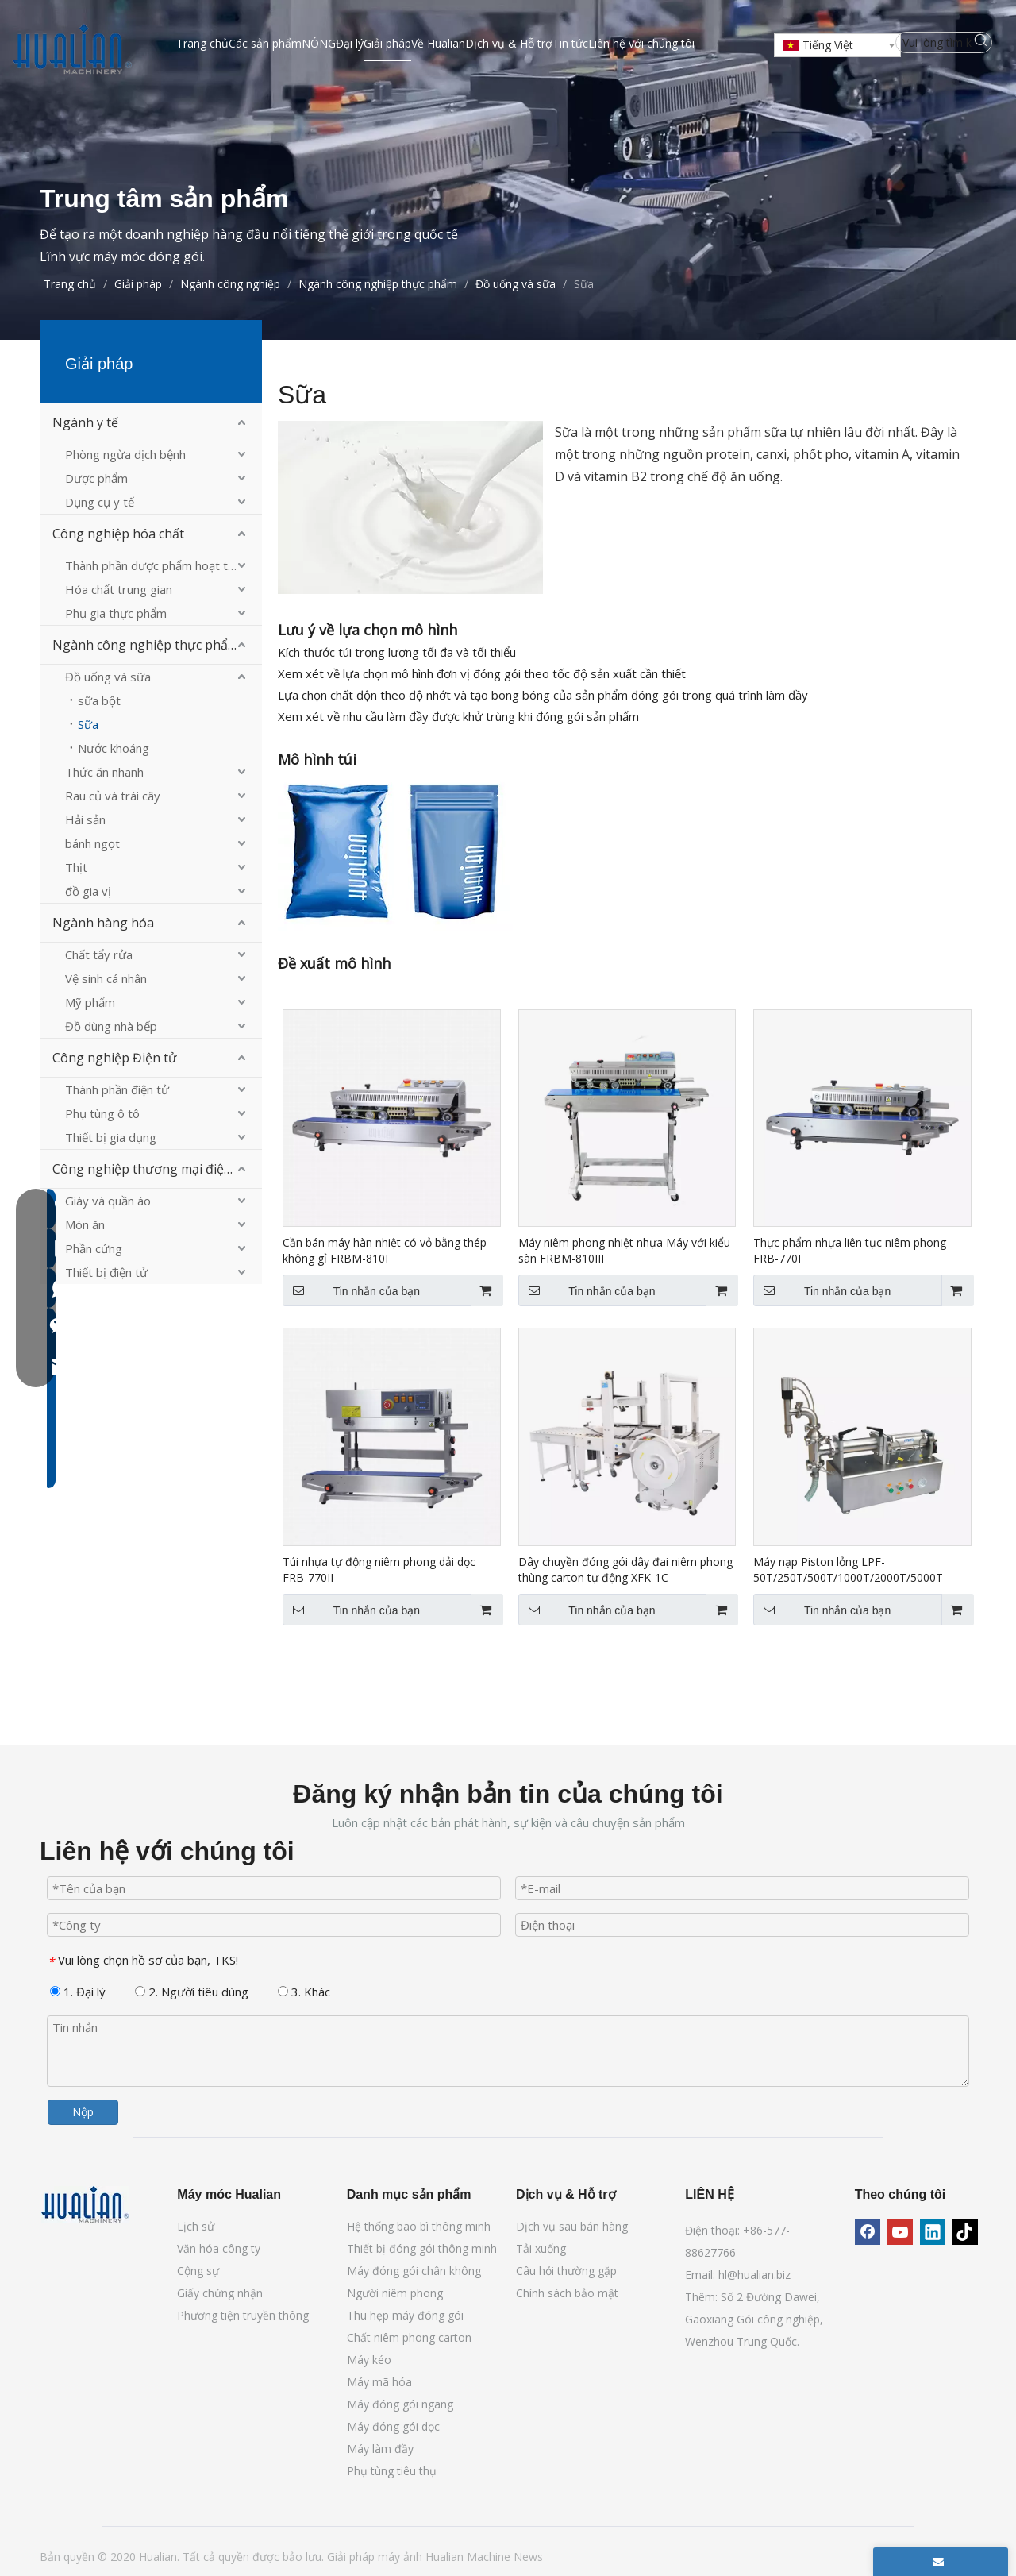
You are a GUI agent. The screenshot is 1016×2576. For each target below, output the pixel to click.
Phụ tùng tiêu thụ (392, 2470)
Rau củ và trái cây (112, 796)
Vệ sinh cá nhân (106, 978)
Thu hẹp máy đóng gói (405, 2315)
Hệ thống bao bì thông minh (419, 2226)
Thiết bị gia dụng (110, 1137)
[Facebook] (867, 2232)
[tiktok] (965, 2232)
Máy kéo (369, 2359)
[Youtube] (900, 2232)
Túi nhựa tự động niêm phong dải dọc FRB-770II (379, 1569)
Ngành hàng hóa (103, 922)
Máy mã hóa (379, 2381)
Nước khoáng (113, 748)
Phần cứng (93, 1248)
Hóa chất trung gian (118, 589)
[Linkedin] (932, 2232)
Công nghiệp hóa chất (118, 533)
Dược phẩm (96, 478)
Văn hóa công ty (218, 2248)
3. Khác (304, 1991)
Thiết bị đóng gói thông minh (422, 2248)
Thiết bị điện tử (106, 1272)
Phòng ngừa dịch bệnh (125, 454)
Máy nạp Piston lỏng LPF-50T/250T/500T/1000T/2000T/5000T (848, 1569)
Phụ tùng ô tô (102, 1113)
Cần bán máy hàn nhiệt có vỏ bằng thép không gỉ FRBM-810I (385, 1250)
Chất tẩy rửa (99, 954)
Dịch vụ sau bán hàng (572, 2226)
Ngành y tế (85, 422)
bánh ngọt (92, 843)
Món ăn (85, 1224)
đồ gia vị (88, 891)
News (528, 2556)
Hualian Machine (469, 2556)
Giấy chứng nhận (220, 2292)
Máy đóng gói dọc (393, 2426)
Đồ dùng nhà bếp (111, 1026)
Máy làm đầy (380, 2448)
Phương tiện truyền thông (243, 2315)
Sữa (88, 724)
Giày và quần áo (108, 1201)
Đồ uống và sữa (108, 676)
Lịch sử (195, 2226)
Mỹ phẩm (90, 1002)
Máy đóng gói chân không (414, 2270)
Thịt (76, 867)
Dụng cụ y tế (99, 502)
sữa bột (99, 700)
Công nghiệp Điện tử (114, 1057)
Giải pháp (352, 2556)
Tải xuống (541, 2248)
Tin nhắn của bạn (351, 1290)
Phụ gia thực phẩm (116, 613)
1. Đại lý (78, 1991)
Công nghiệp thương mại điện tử (150, 1169)
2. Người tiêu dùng (191, 1991)
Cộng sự (198, 2270)
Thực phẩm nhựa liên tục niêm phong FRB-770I (849, 1250)
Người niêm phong (395, 2292)
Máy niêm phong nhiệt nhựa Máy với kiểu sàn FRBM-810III (624, 1250)
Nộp (83, 2111)
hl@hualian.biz (754, 2274)
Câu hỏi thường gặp (566, 2270)
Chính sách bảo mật (567, 2292)
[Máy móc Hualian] (85, 2204)
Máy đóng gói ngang (400, 2404)
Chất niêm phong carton (409, 2337)
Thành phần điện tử (117, 1089)
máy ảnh (401, 2556)
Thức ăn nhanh (104, 772)
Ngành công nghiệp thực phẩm (145, 645)
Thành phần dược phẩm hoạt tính (154, 565)
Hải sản (85, 819)
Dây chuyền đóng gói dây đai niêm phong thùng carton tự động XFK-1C (625, 1569)
